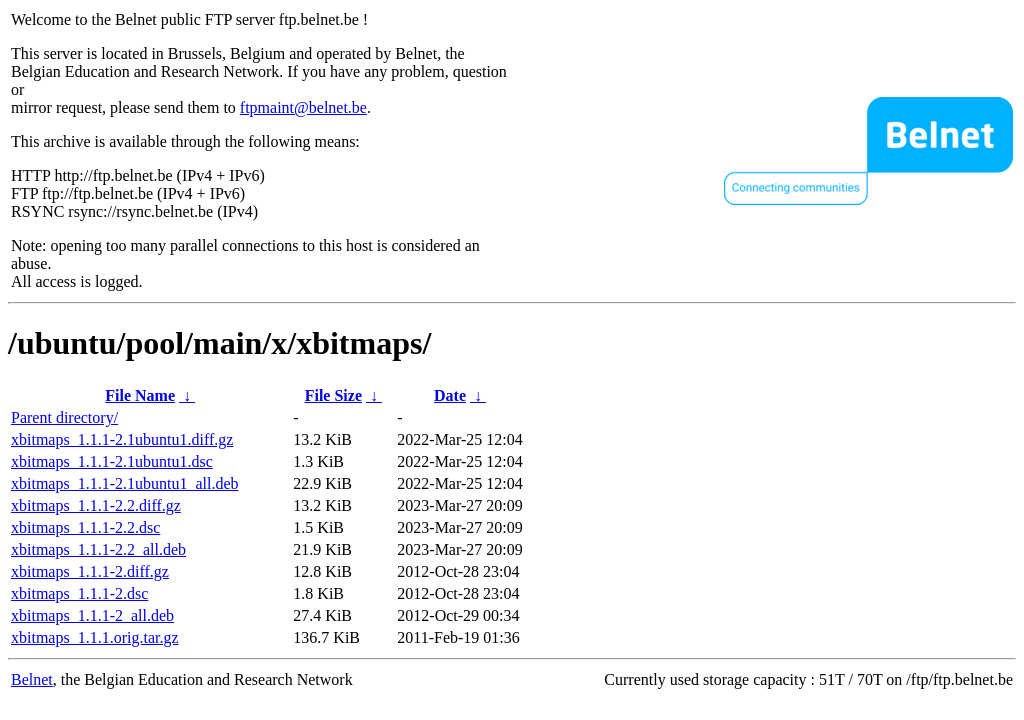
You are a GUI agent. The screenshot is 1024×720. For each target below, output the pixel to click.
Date (450, 395)
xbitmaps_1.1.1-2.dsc (79, 593)
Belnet (32, 679)
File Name (140, 395)
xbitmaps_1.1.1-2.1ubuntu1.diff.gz (122, 439)
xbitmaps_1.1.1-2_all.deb (92, 615)
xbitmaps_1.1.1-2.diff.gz (90, 571)
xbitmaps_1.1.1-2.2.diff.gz (96, 505)
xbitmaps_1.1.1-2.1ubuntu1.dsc (112, 461)
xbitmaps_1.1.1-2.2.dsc (85, 527)
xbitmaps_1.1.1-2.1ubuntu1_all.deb (125, 483)
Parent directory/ (64, 417)
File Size (333, 395)
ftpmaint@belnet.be (303, 107)
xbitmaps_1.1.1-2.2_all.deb (98, 549)
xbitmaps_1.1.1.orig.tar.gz (95, 637)
